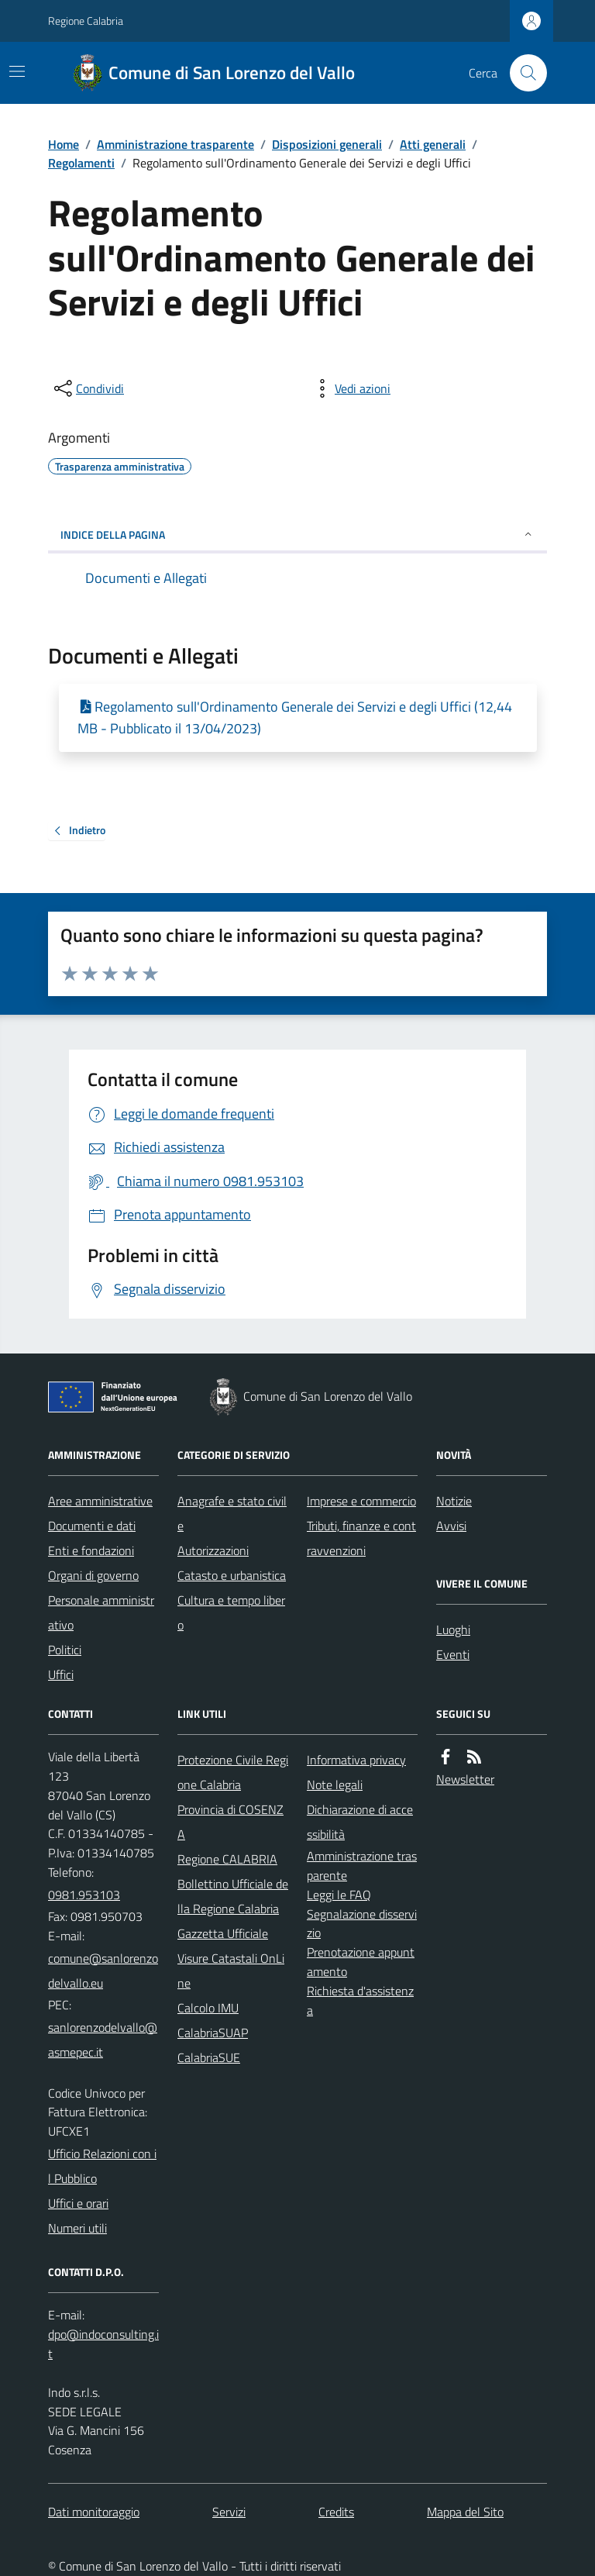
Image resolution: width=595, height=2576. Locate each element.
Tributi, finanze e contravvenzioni (361, 1538)
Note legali (335, 1784)
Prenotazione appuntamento (360, 1962)
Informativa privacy (356, 1759)
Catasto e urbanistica (231, 1575)
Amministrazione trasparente (175, 144)
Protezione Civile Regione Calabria (232, 1772)
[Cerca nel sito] (522, 72)
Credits (336, 2511)
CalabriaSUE (208, 2057)
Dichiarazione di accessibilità (360, 1821)
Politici (64, 1649)
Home (63, 144)
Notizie (454, 1500)
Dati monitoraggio (93, 2511)
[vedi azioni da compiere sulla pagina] (350, 388)
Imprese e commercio (361, 1500)
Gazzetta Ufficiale (222, 1933)
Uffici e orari (78, 2203)
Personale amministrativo (101, 1612)
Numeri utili (77, 2228)
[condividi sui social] (87, 388)
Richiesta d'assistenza (360, 2000)
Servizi (229, 2511)
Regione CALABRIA (227, 1859)
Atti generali (433, 144)
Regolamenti (81, 162)
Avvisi (451, 1525)
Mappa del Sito (465, 2511)
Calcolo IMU (208, 2007)
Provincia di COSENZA (230, 1821)
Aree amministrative (100, 1500)
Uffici (61, 1674)
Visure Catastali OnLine (230, 1970)
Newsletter (465, 1779)
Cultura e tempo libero (231, 1612)
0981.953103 (84, 1894)
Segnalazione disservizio (362, 1924)
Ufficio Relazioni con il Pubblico (102, 2166)
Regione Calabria (85, 20)
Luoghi (453, 1629)
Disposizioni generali (327, 144)
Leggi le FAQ (339, 1894)
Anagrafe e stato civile (232, 1513)
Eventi (452, 1654)
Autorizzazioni (213, 1550)
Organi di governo (93, 1575)
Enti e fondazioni (91, 1550)
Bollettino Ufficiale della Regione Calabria (232, 1896)
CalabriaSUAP (212, 2032)
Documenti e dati (92, 1525)
